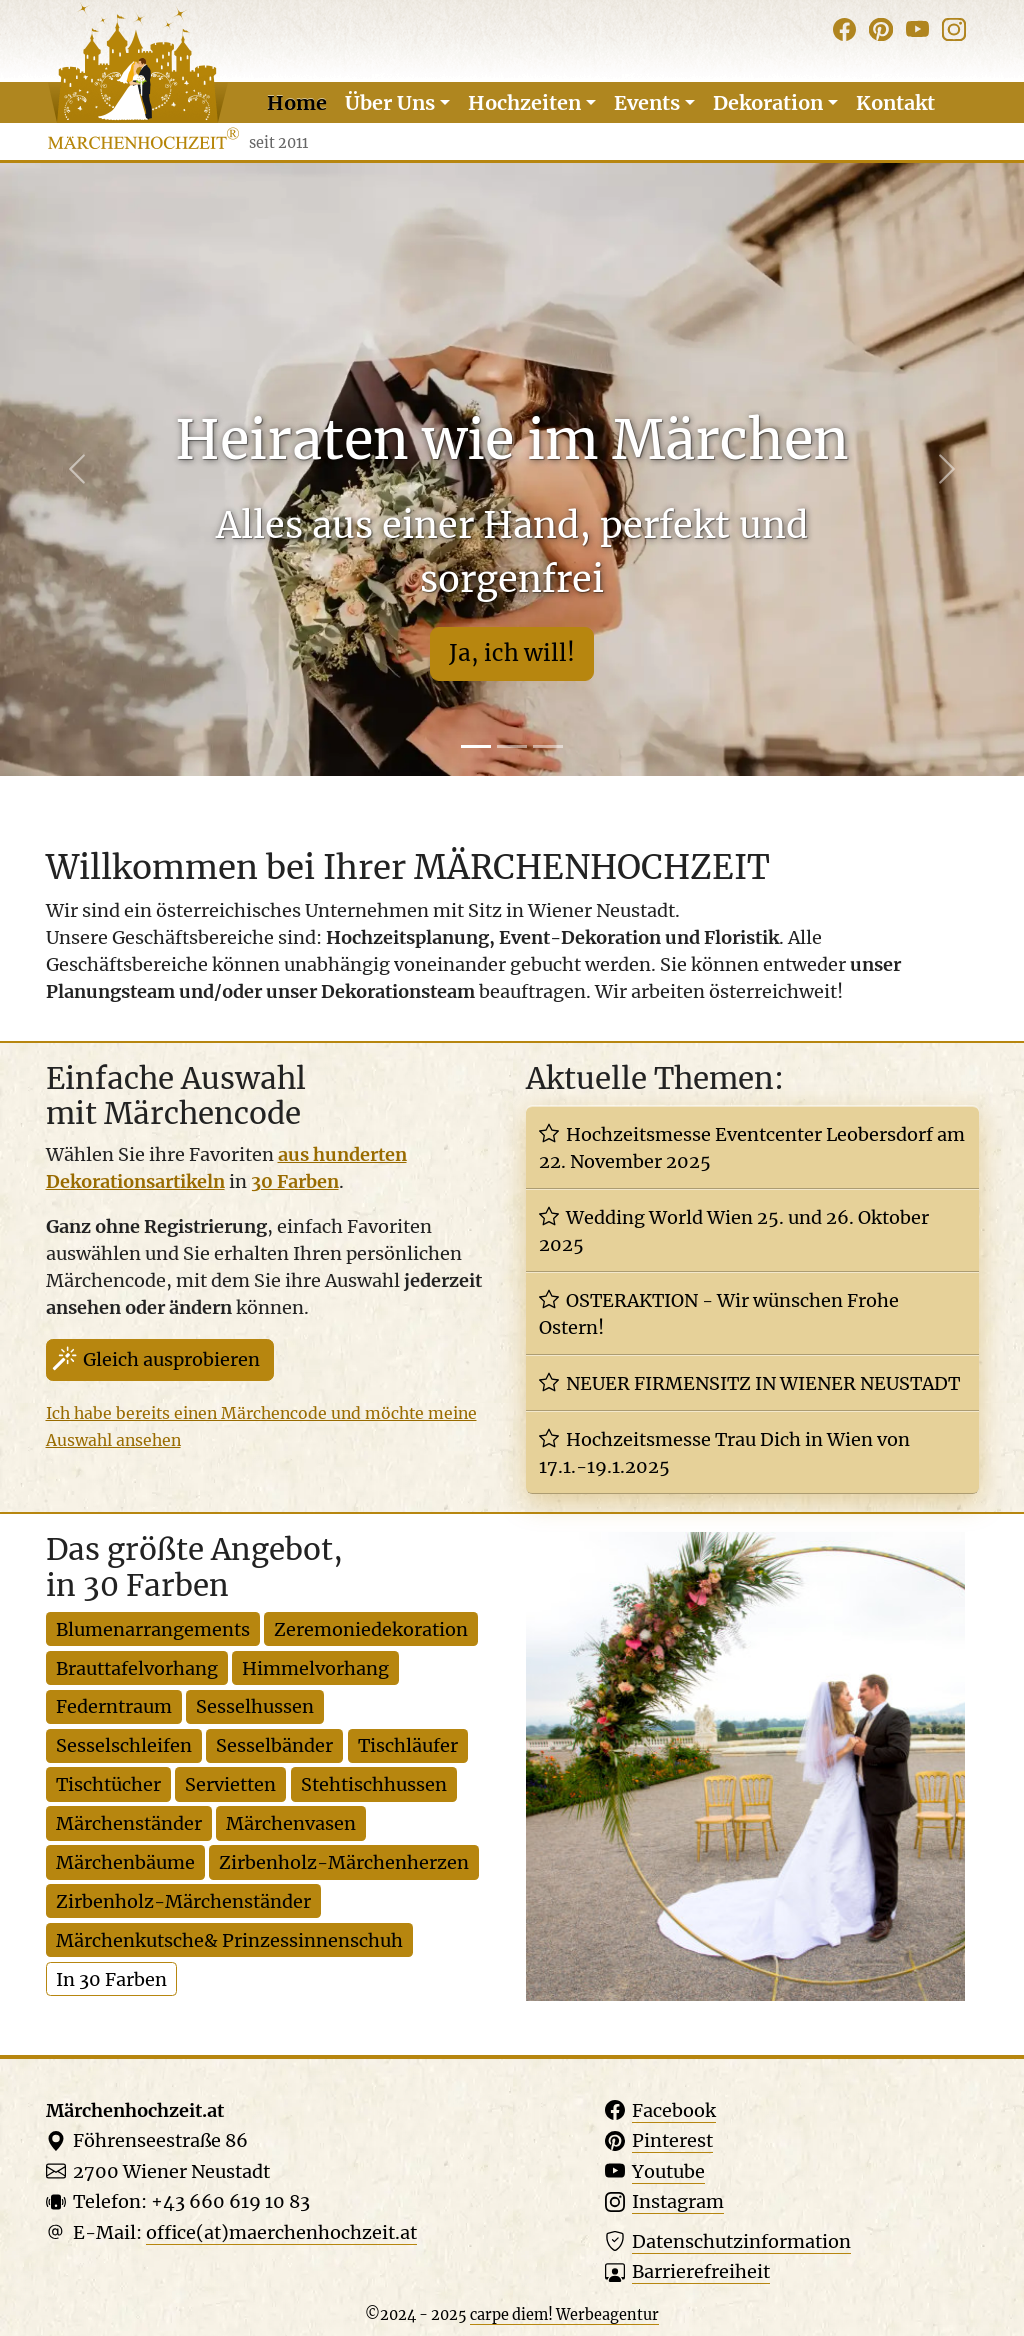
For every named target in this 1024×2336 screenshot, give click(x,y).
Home (297, 103)
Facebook (674, 2110)
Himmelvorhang (315, 1668)
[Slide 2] (512, 746)
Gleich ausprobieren (171, 1359)
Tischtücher (108, 1784)
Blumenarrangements (153, 1629)
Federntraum (114, 1706)
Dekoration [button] (768, 103)
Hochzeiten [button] (524, 103)
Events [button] (647, 103)
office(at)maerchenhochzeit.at (281, 2232)
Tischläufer (408, 1745)
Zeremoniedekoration (371, 1629)
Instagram (678, 2201)
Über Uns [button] (390, 103)
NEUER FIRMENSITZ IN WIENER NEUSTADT (763, 1383)
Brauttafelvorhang (137, 1668)
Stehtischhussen (374, 1784)
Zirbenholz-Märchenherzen (344, 1862)
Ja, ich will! (512, 653)
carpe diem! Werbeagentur (564, 2315)
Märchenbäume (125, 1862)
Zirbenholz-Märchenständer (183, 1901)
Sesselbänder (274, 1745)
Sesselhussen (255, 1706)
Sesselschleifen (124, 1745)
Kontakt (895, 103)
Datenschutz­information (741, 2241)
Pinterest (672, 2140)
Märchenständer (129, 1823)
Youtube (668, 2171)
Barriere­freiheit (701, 2271)
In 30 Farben (111, 1979)
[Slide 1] (476, 746)
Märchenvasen (291, 1823)
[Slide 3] (548, 746)
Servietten (230, 1784)
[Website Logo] (143, 77)
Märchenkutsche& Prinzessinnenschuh (229, 1940)
